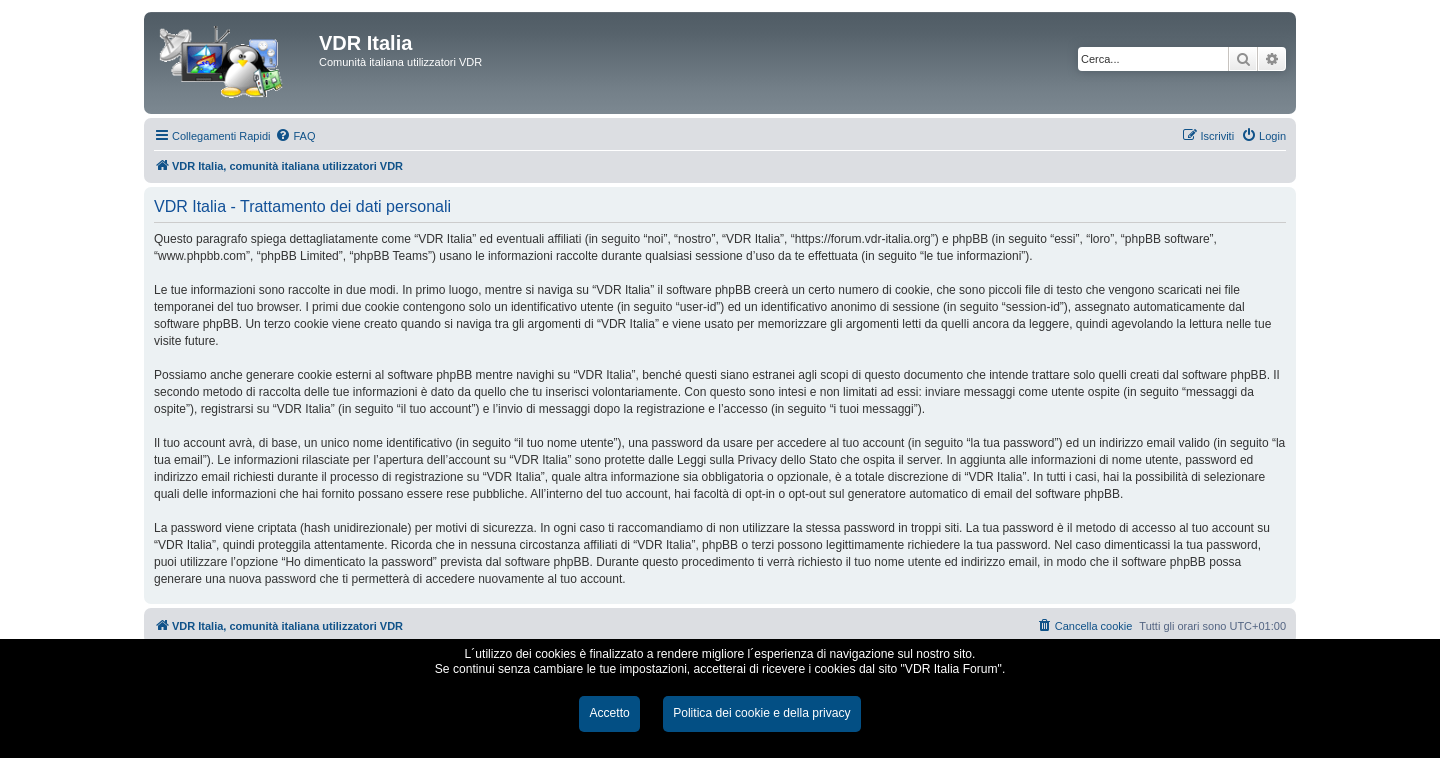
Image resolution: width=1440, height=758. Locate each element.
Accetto (609, 713)
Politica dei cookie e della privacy (761, 713)
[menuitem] (295, 136)
